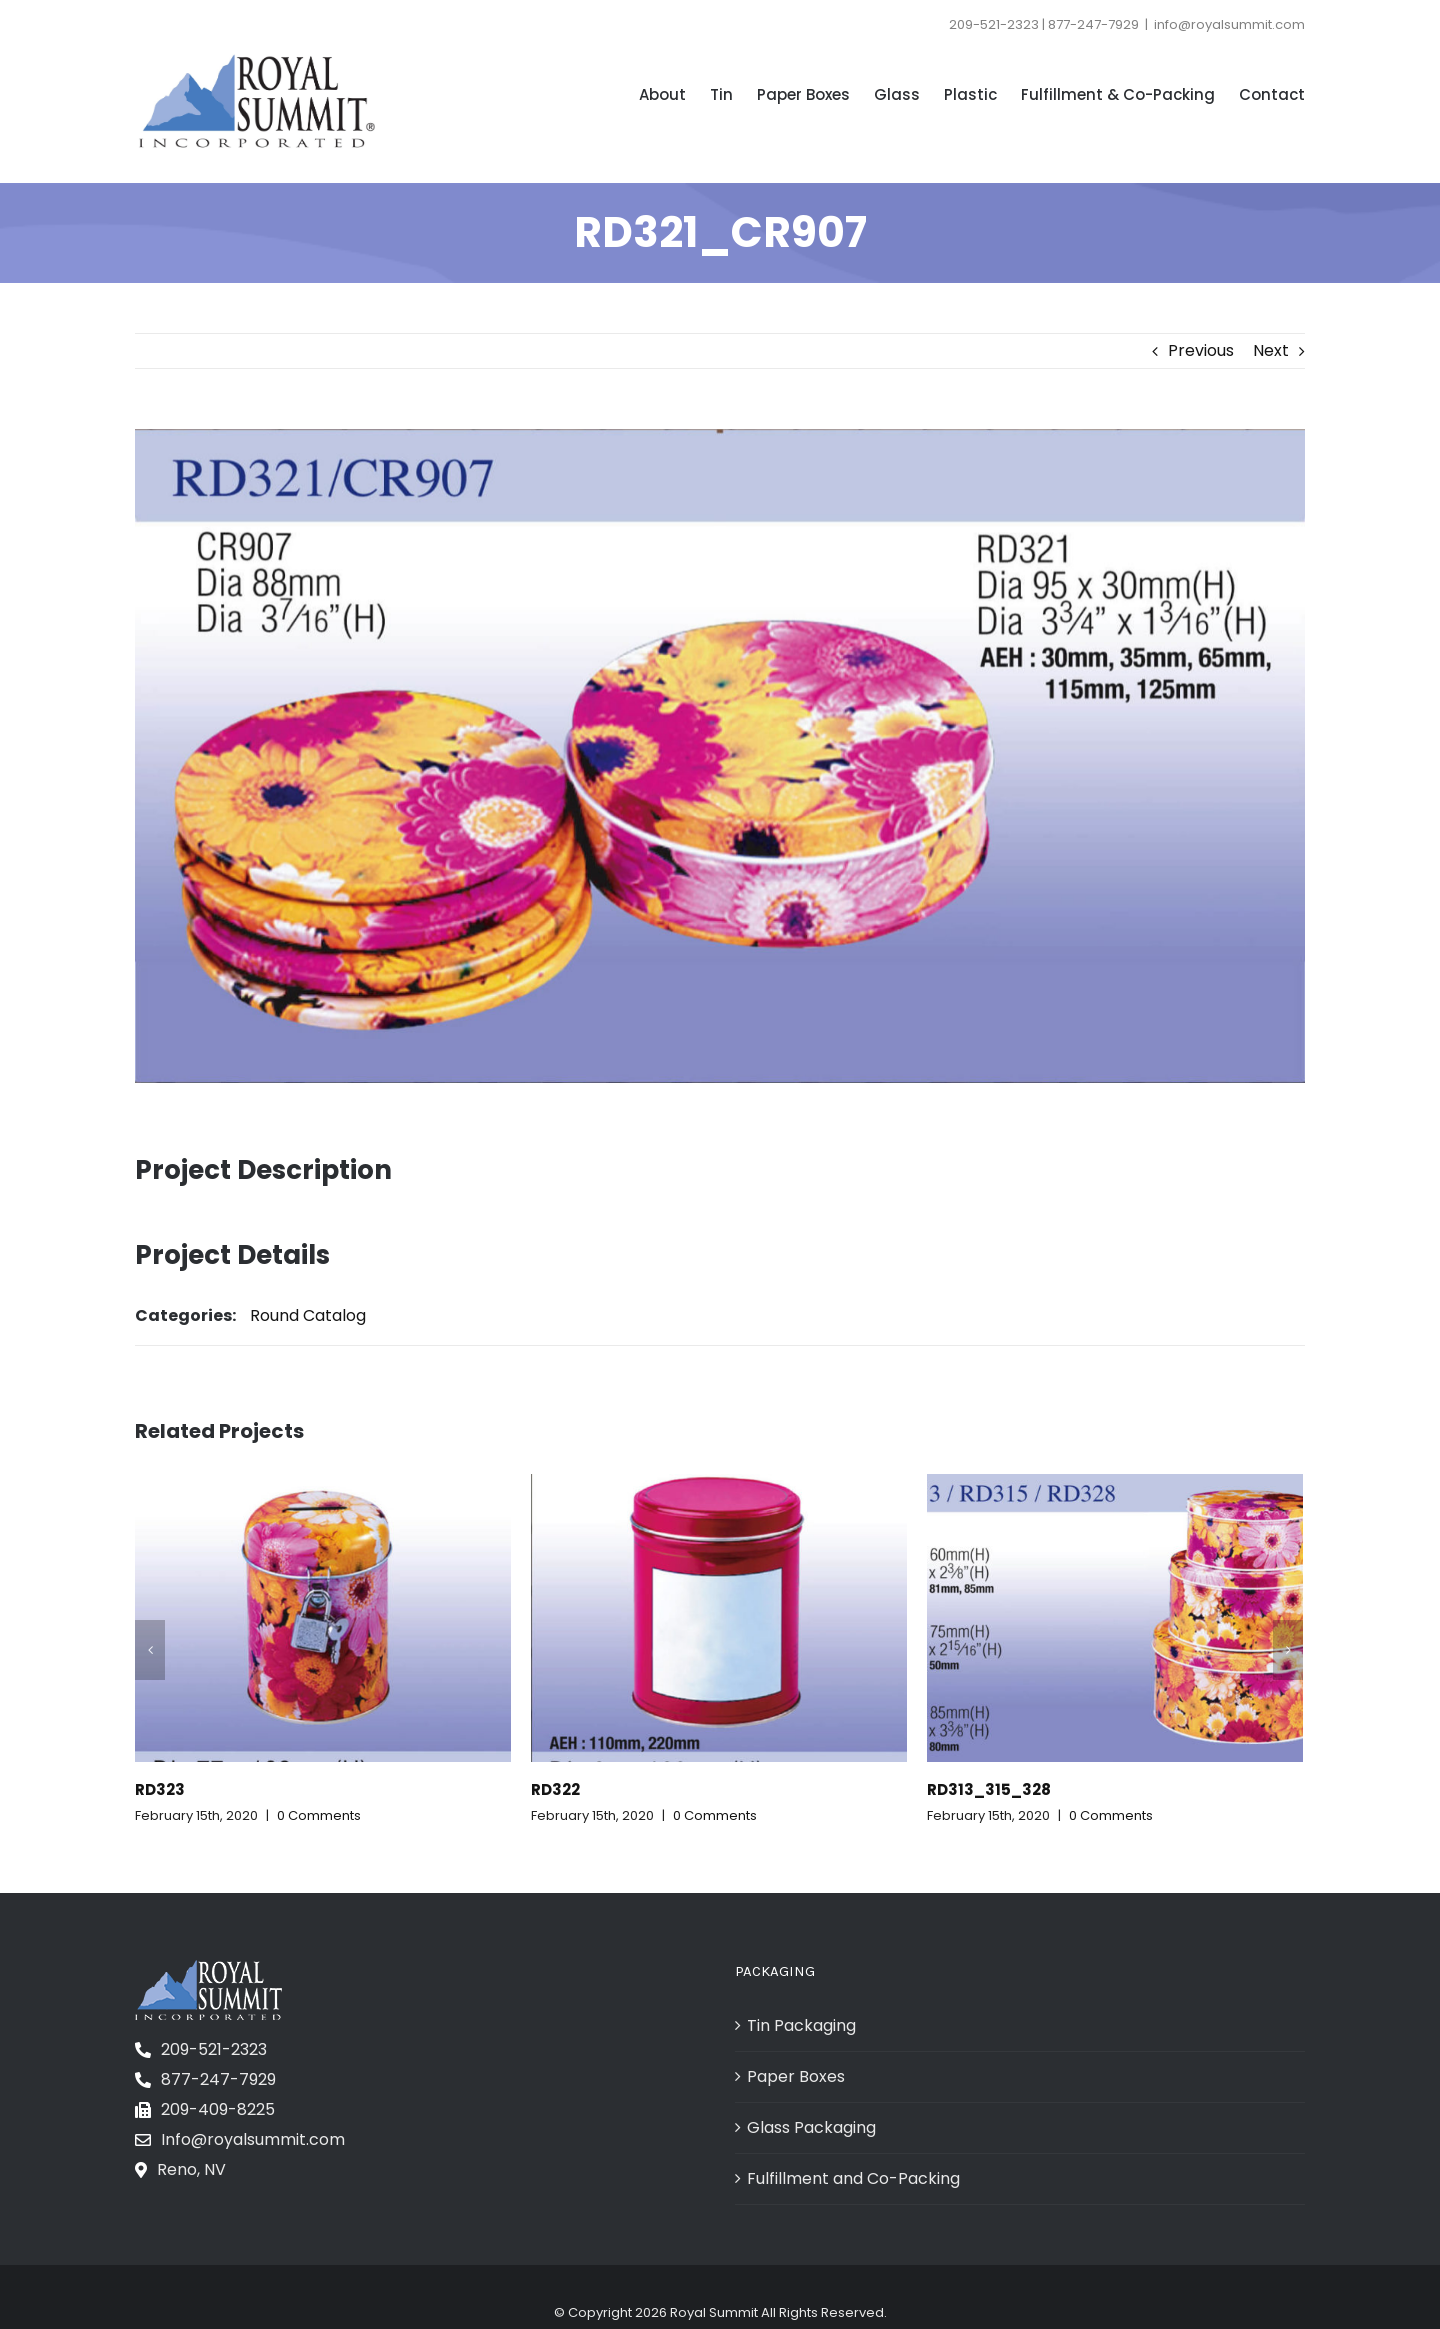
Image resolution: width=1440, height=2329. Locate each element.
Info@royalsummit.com (253, 2139)
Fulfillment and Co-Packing (853, 2178)
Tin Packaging (801, 2025)
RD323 (160, 1789)
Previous (1201, 350)
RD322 (555, 1789)
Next (1271, 350)
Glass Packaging (811, 2127)
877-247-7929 (218, 2079)
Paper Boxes (796, 2076)
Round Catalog (308, 1315)
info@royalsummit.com (1229, 24)
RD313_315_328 (989, 1789)
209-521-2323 (214, 2049)
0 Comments (319, 1815)
